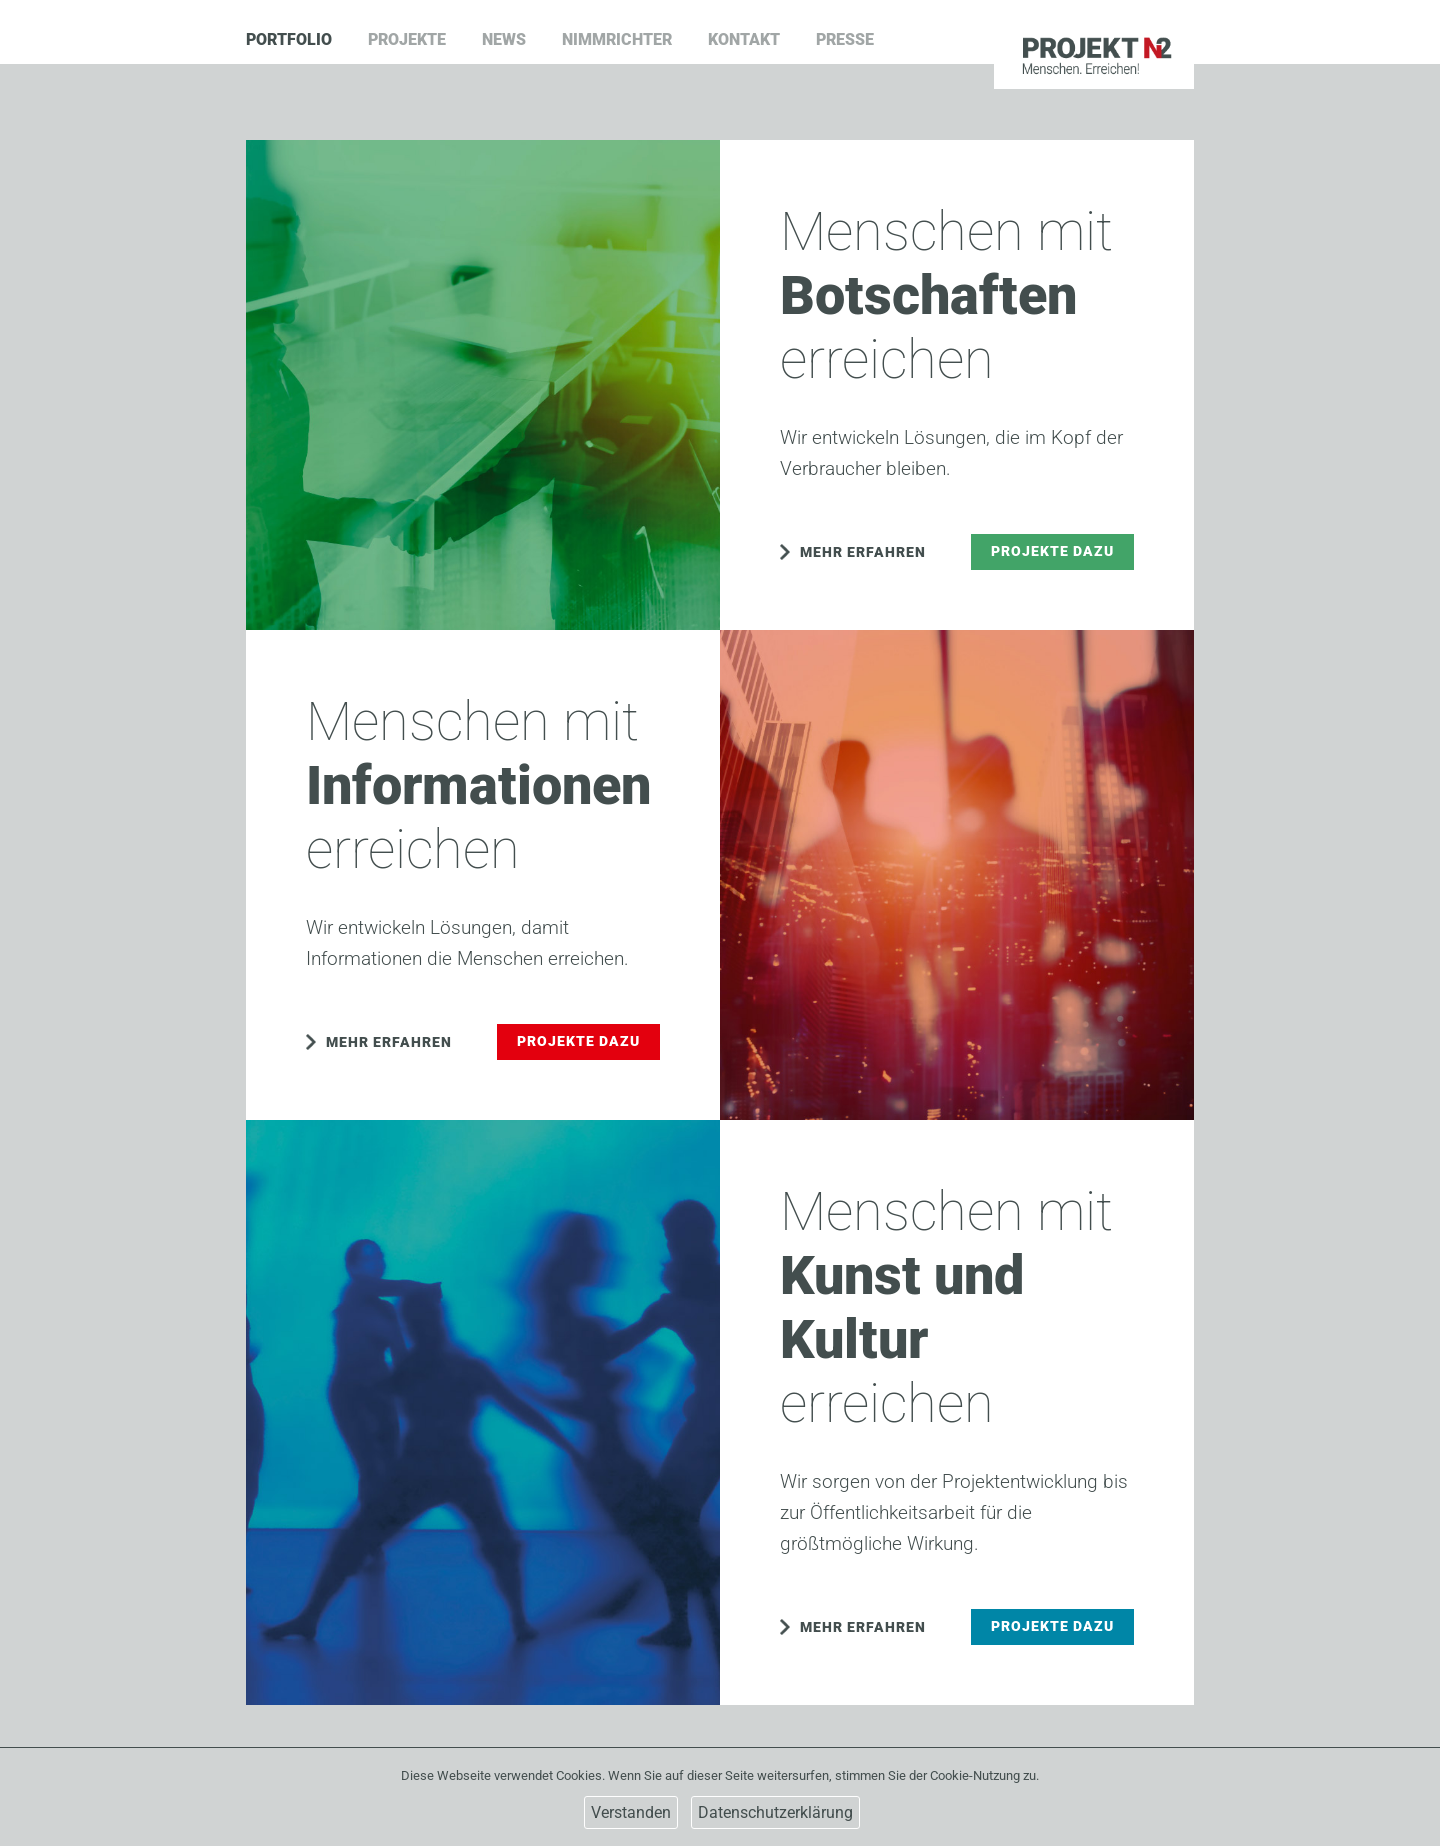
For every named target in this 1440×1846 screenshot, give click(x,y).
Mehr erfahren (863, 552)
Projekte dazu (1052, 551)
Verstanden (631, 1812)
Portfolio (289, 39)
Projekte (407, 39)
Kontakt (744, 39)
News (504, 39)
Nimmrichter (617, 39)
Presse (845, 39)
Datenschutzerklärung (775, 1812)
